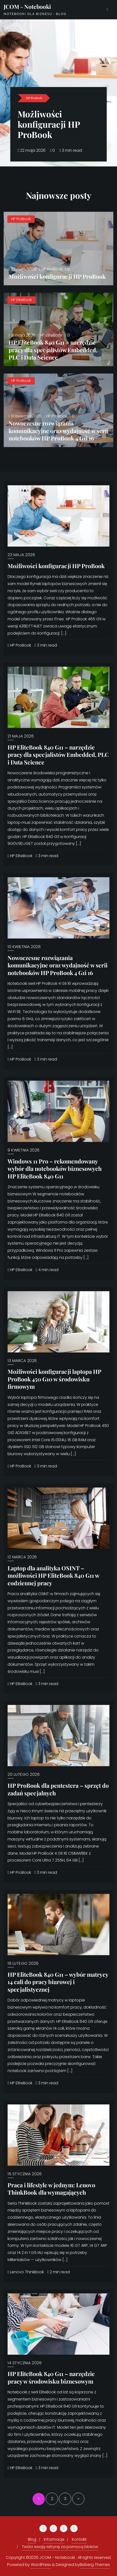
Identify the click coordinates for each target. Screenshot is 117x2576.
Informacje (54, 2539)
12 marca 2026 (22, 1557)
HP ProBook (34, 98)
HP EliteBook (21, 299)
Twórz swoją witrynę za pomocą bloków (60, 2547)
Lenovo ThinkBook (26, 2272)
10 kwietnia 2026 (25, 416)
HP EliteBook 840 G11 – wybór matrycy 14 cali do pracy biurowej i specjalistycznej (58, 1982)
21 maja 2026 (22, 335)
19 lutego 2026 (23, 1963)
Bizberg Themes (95, 2564)
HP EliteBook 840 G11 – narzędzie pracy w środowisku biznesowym (51, 2377)
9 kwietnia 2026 (24, 1150)
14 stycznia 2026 (25, 2363)
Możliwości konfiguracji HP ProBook (49, 124)
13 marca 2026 (22, 1360)
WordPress (41, 2564)
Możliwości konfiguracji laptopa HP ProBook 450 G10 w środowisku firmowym (54, 1379)
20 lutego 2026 (24, 1774)
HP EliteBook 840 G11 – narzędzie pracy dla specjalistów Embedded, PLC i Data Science (53, 349)
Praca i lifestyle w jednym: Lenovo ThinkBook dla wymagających (51, 2188)
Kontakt (79, 2539)
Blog (32, 2539)
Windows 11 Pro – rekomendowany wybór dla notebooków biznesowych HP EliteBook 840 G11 (55, 1168)
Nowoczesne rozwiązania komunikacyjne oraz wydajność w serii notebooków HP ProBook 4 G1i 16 (58, 430)
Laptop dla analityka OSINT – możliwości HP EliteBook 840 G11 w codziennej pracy (53, 1575)
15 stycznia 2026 (25, 2174)
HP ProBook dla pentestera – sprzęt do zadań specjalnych (58, 1789)
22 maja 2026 (32, 150)
